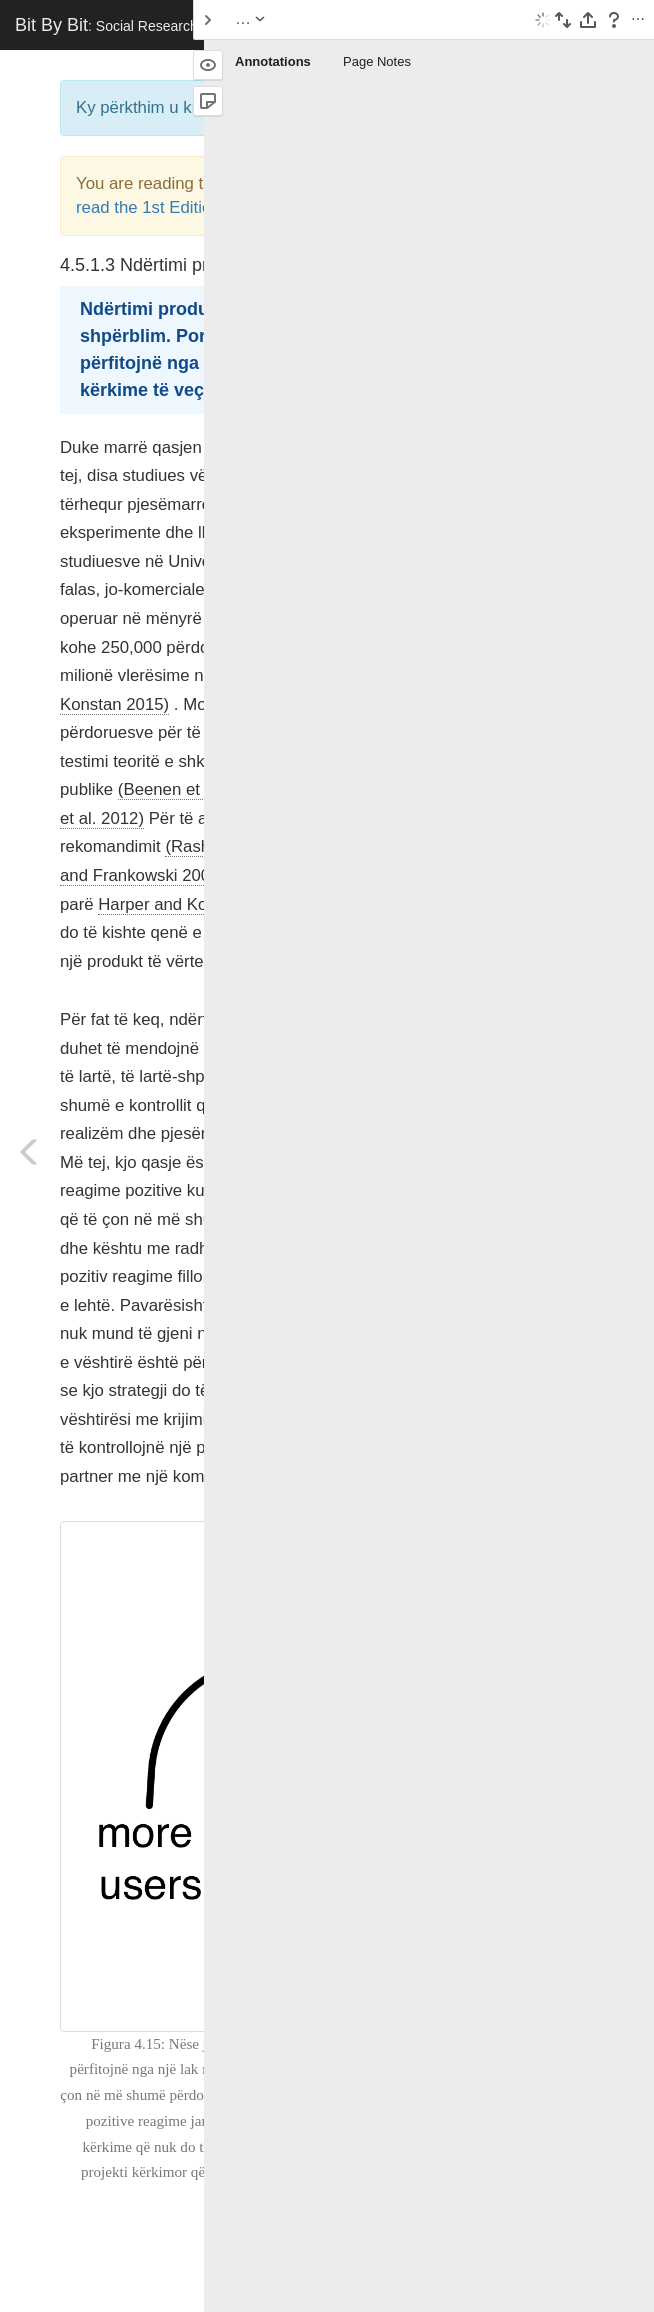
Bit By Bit (161, 25)
